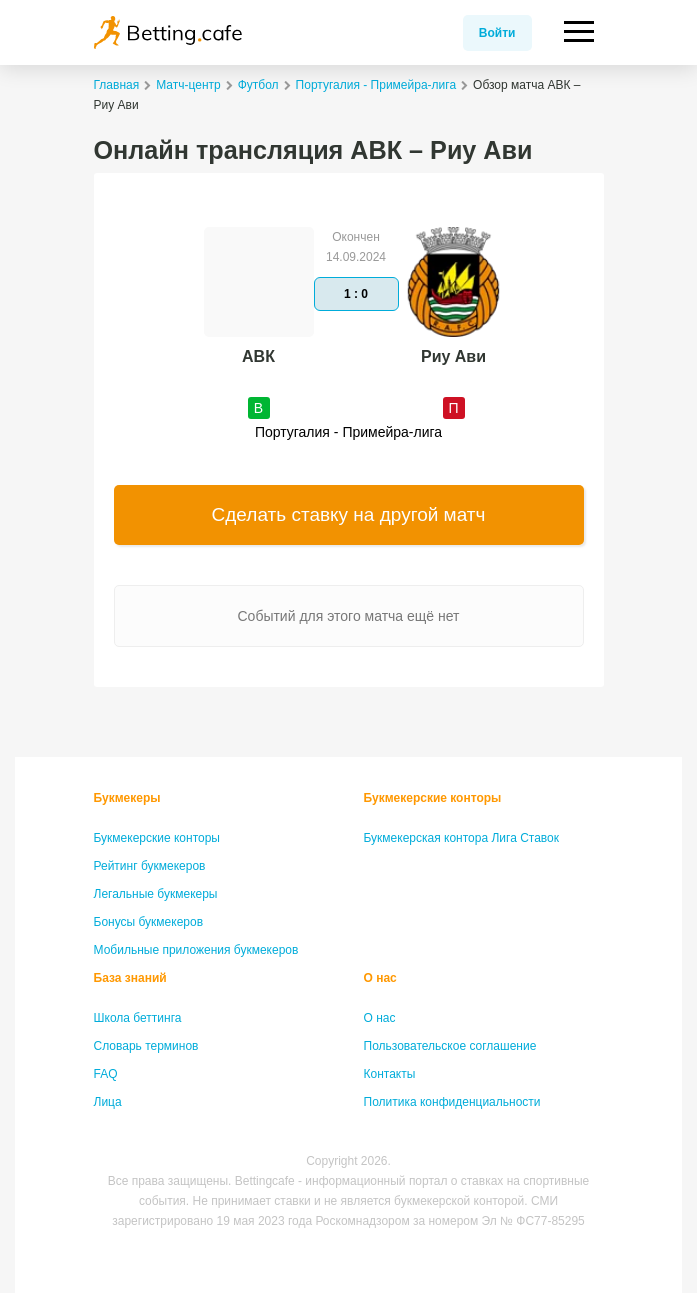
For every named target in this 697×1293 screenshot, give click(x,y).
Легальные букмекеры (156, 894)
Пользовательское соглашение (450, 1046)
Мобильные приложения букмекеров (196, 950)
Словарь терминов (146, 1046)
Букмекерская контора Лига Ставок (462, 838)
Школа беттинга (138, 1018)
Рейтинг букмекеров (150, 866)
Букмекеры (127, 798)
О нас (380, 978)
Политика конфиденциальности (452, 1102)
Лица (108, 1102)
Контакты (390, 1074)
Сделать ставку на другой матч (349, 514)
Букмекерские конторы (157, 838)
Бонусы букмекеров (149, 922)
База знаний (130, 978)
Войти (497, 33)
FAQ (106, 1074)
